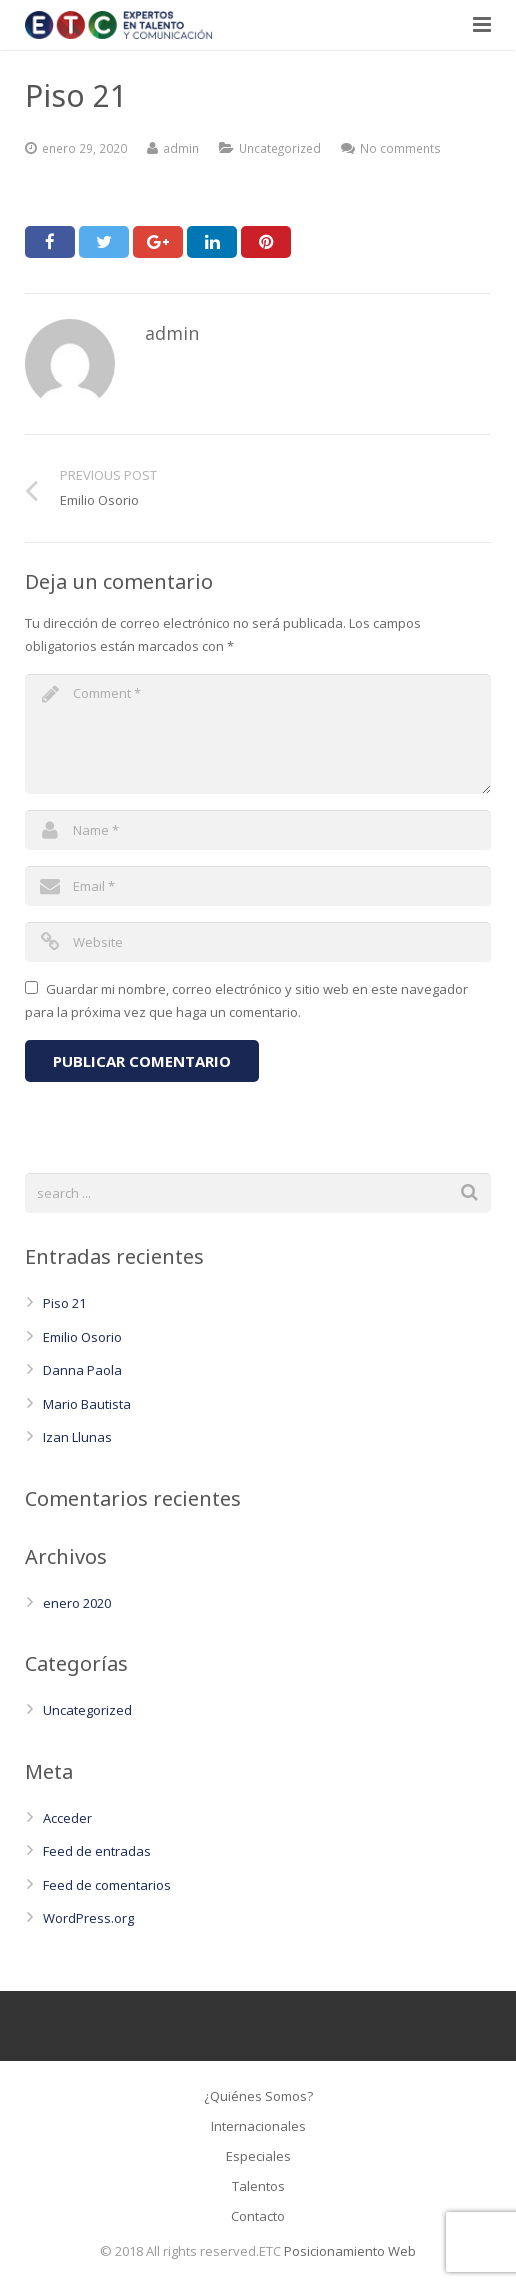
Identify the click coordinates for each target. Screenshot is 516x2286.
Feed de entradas (97, 1851)
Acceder (67, 1818)
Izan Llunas (77, 1437)
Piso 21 (64, 1303)
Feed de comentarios (107, 1885)
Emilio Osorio (82, 1337)
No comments (400, 148)
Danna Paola (82, 1370)
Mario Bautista (87, 1404)
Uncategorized (280, 148)
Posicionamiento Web (350, 2251)
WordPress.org (88, 1918)
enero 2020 (77, 1603)
